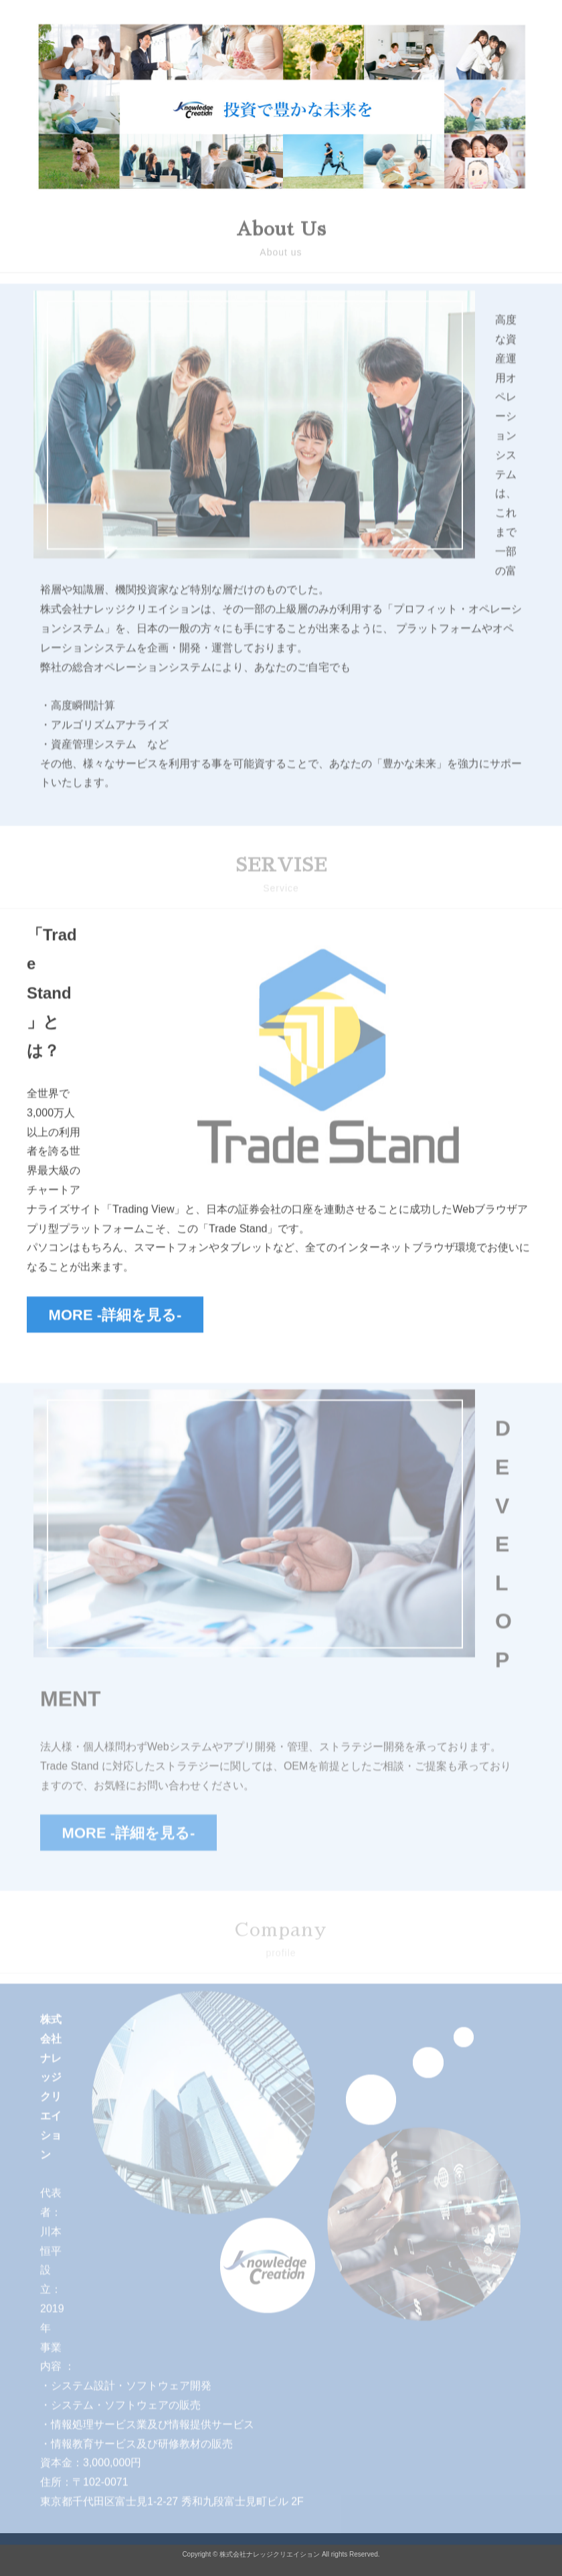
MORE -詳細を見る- (115, 1318)
